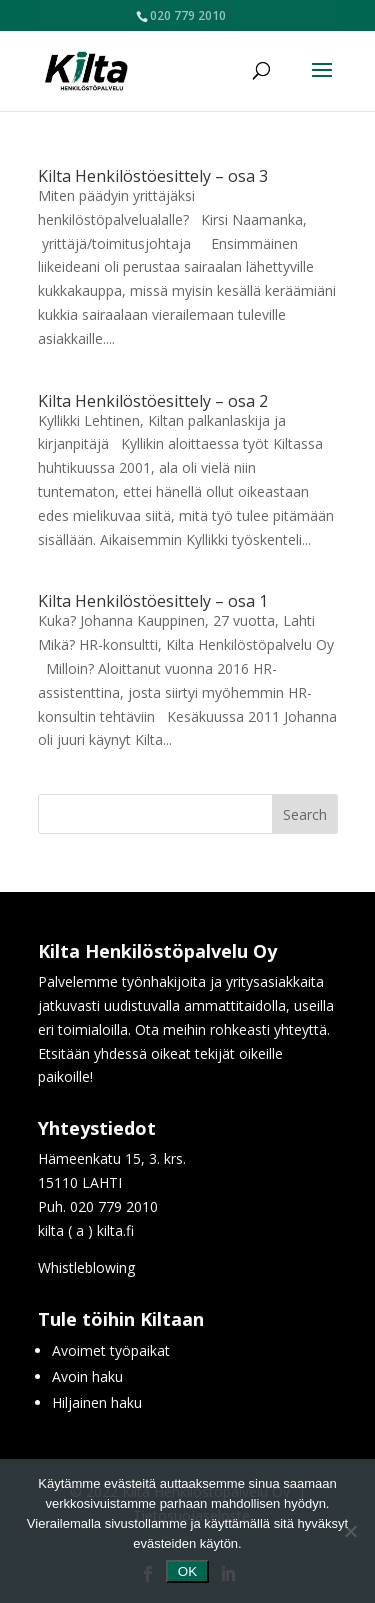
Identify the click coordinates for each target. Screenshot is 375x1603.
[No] (350, 1531)
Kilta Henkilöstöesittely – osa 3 (153, 176)
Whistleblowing (86, 1267)
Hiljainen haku (97, 1402)
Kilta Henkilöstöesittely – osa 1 (153, 601)
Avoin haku (87, 1376)
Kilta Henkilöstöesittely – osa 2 (153, 401)
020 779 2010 (188, 15)
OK (187, 1571)
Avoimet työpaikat (111, 1350)
